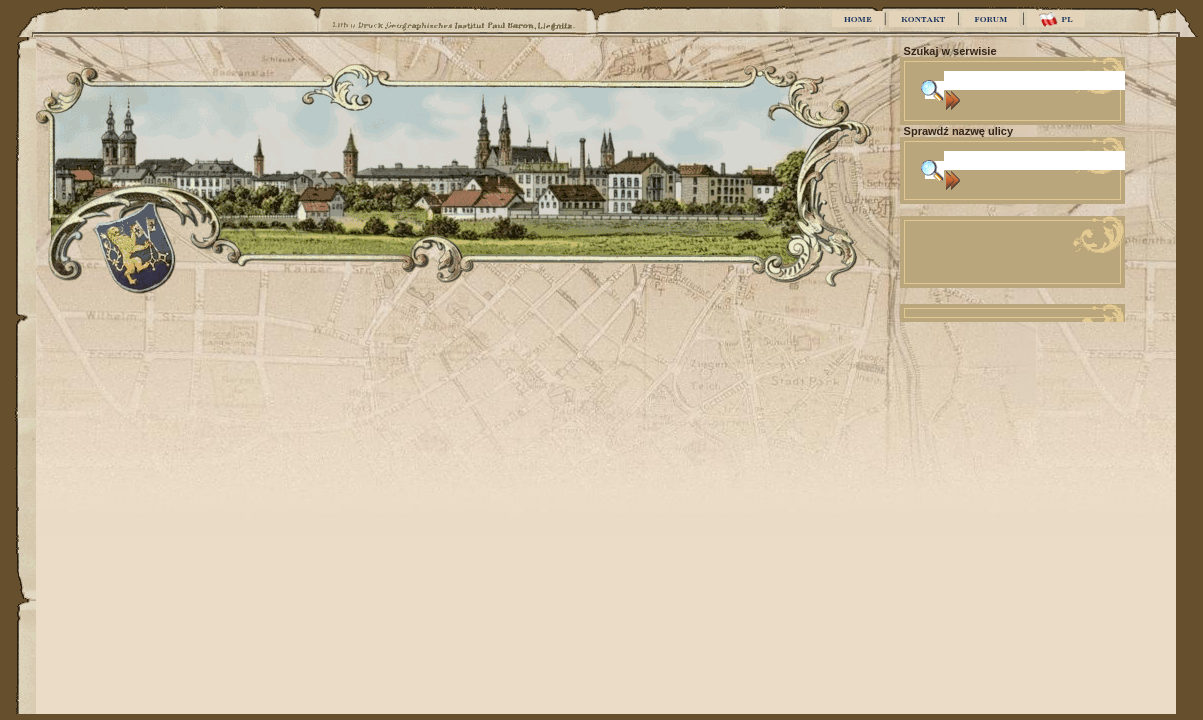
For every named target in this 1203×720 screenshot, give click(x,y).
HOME (858, 19)
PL (1055, 19)
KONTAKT (923, 19)
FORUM (990, 19)
